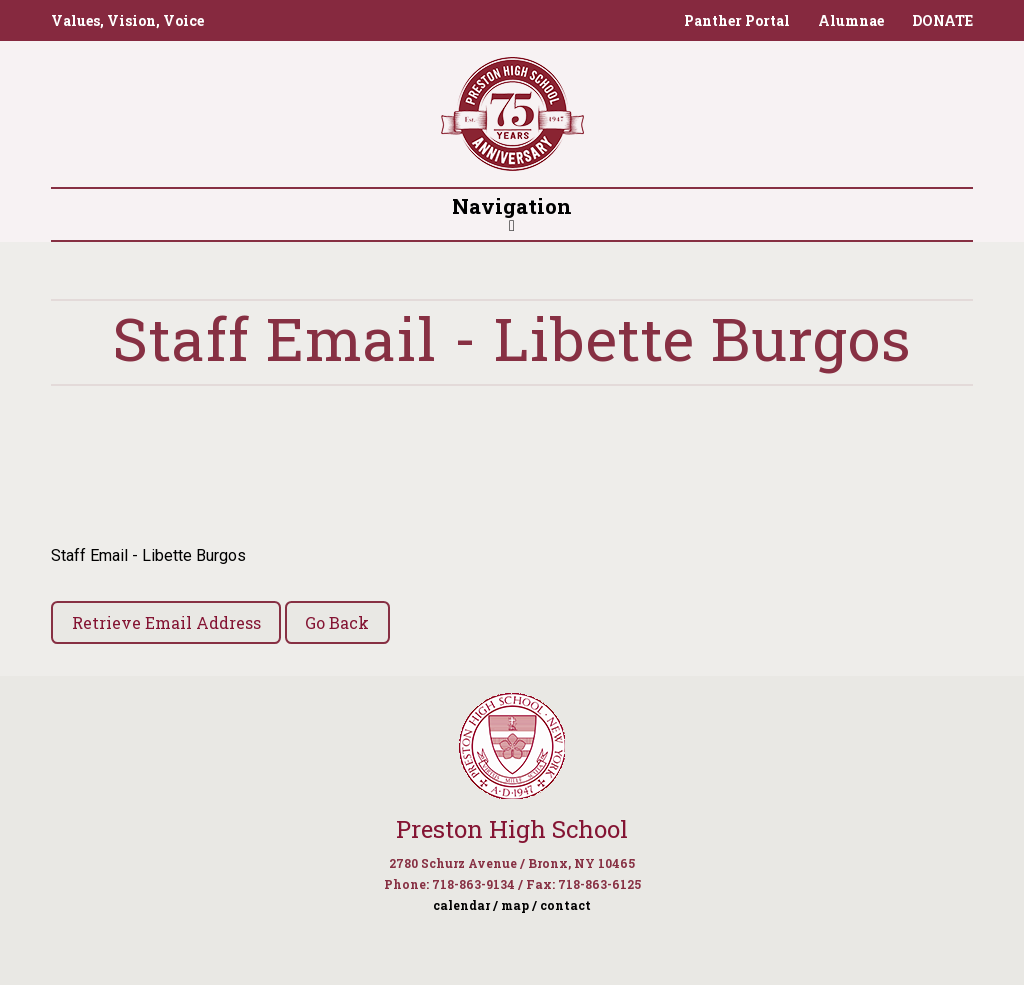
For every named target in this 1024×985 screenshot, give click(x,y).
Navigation (512, 213)
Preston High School (512, 829)
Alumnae (851, 20)
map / (519, 905)
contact (565, 905)
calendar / (465, 905)
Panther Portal (737, 20)
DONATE (942, 20)
